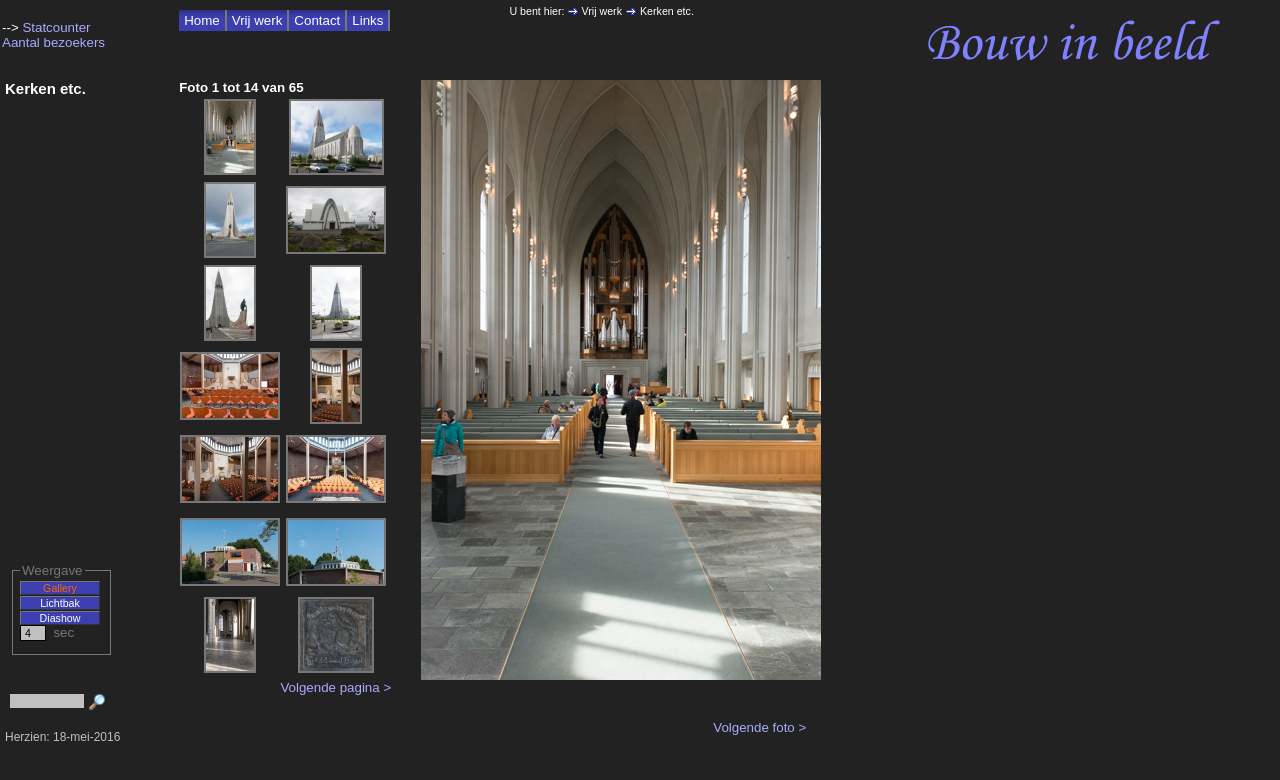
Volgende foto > (759, 727)
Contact (317, 20)
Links (367, 20)
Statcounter (56, 27)
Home (202, 20)
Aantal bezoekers (53, 42)
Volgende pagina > (335, 687)
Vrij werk (257, 20)
